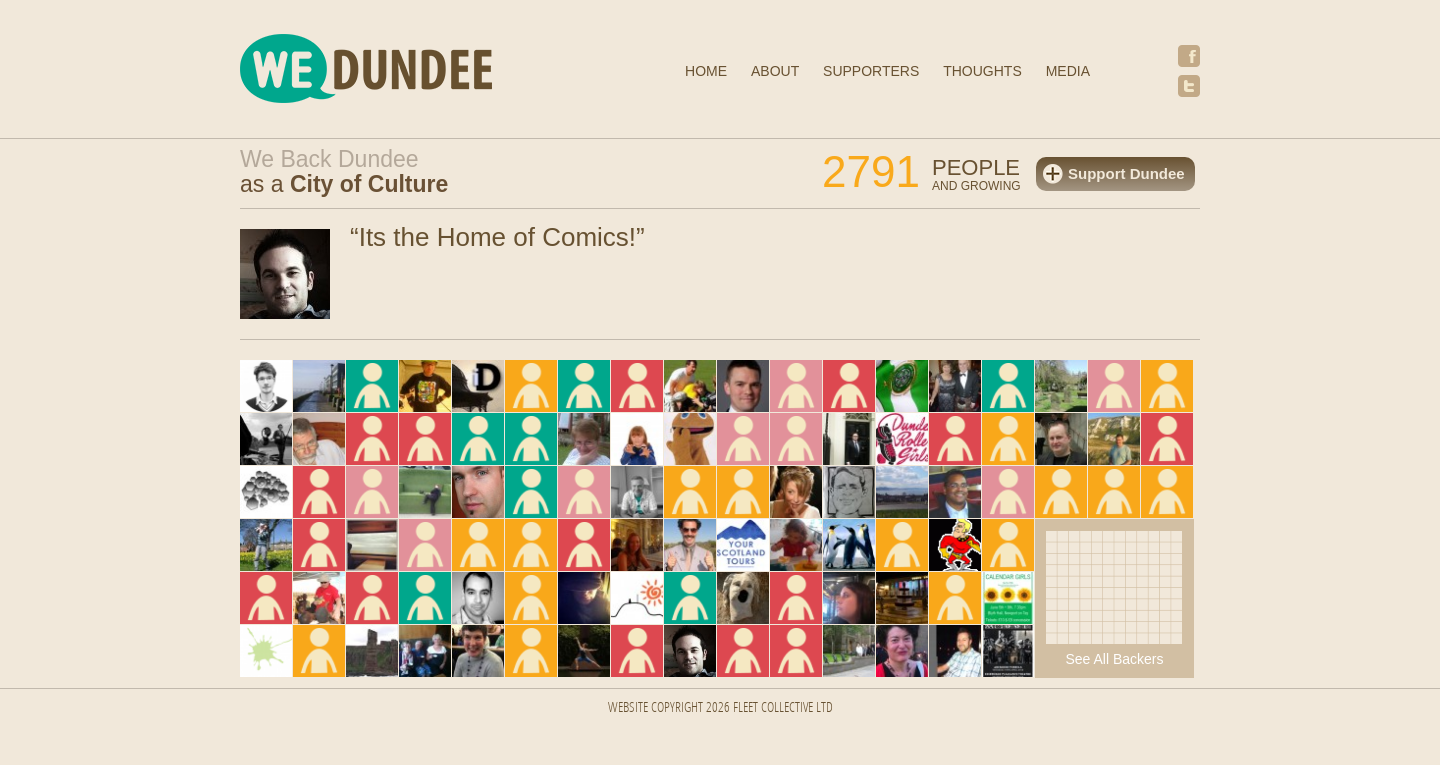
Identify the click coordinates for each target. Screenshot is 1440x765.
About (775, 71)
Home (706, 71)
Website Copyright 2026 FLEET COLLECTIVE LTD (720, 708)
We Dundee (415, 71)
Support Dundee (1126, 173)
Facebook (1189, 56)
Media (1068, 71)
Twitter (1189, 86)
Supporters (871, 71)
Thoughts (982, 71)
